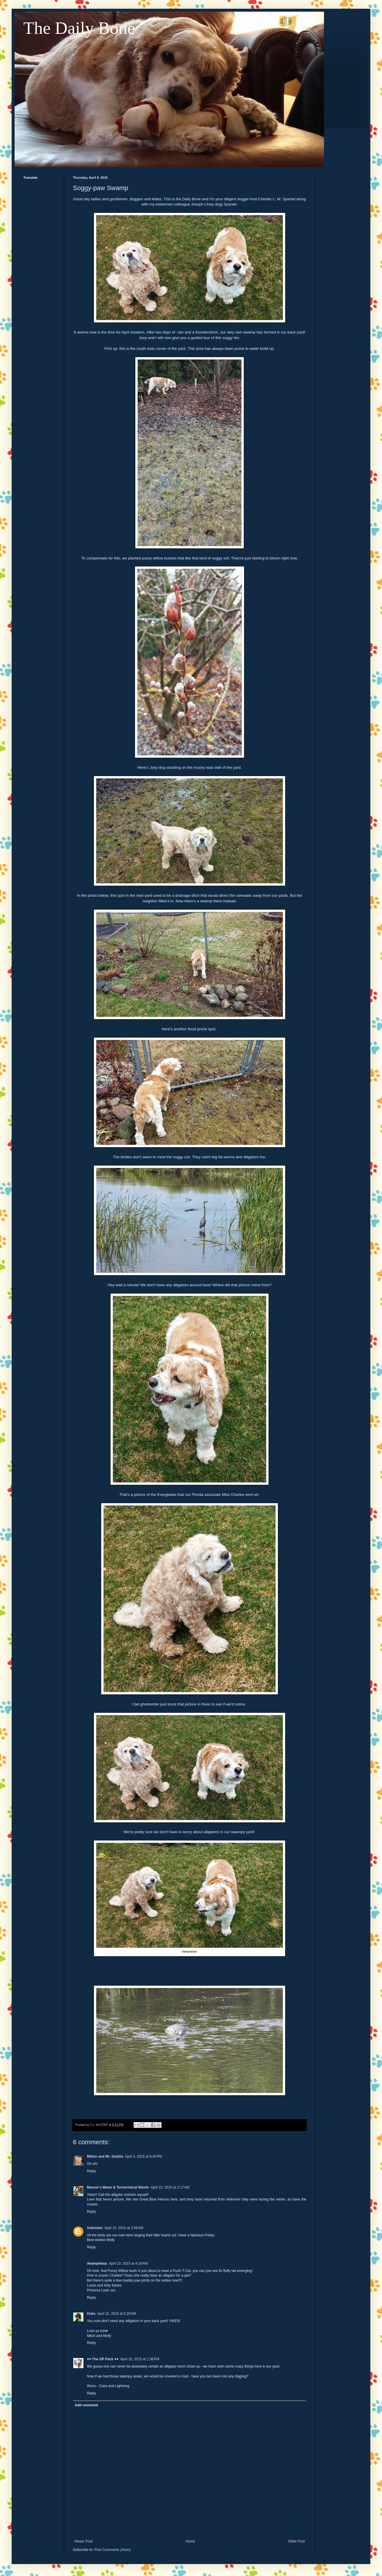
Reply (91, 2171)
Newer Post (83, 2541)
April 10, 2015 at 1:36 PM (139, 2359)
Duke (91, 2314)
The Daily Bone (79, 28)
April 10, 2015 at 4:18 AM (128, 2263)
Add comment (86, 2405)
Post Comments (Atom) (112, 2550)
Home (190, 2541)
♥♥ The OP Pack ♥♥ (102, 2359)
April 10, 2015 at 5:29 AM (116, 2314)
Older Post (296, 2541)
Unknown (95, 2228)
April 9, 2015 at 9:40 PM (143, 2156)
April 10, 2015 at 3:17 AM (169, 2187)
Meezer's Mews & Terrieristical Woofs (118, 2187)
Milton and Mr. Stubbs (105, 2156)
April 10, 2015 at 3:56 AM (123, 2228)
